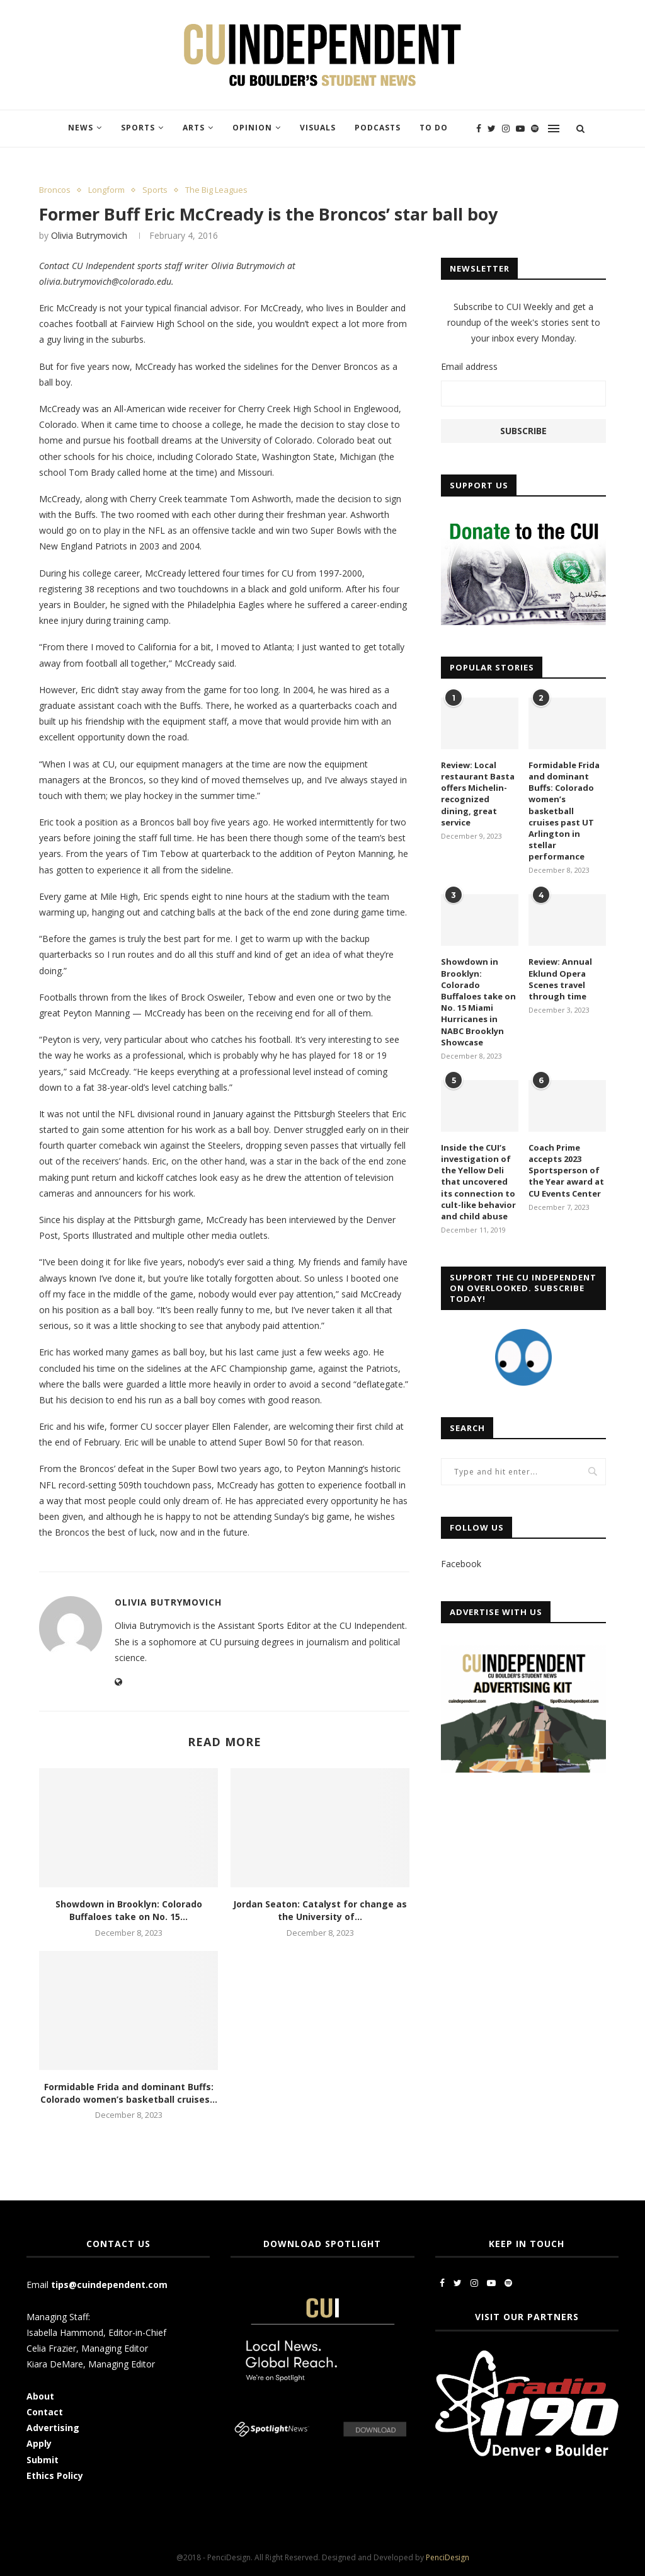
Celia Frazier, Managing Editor (87, 2348)
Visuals (318, 127)
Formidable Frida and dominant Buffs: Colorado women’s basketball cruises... (128, 2093)
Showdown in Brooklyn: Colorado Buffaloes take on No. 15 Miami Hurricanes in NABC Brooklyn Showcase (478, 1001)
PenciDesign (447, 2557)
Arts (194, 127)
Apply (40, 2443)
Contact (44, 2412)
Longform (106, 190)
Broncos (55, 190)
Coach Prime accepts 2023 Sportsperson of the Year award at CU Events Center (566, 1170)
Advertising (52, 2428)
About (40, 2396)
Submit (42, 2460)
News (80, 127)
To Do (434, 127)
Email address (469, 366)
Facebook (461, 1564)
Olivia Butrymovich (89, 235)
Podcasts (378, 127)
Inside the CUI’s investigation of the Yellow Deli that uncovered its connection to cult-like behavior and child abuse (478, 1182)
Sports (138, 127)
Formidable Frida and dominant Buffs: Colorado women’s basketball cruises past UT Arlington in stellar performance (564, 811)
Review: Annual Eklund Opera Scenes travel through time (560, 979)
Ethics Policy (54, 2475)
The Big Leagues (216, 190)
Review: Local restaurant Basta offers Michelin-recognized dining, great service (478, 793)
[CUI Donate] (523, 521)
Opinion (252, 127)
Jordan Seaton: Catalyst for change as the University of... (320, 1910)
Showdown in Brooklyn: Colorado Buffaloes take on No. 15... (128, 1910)
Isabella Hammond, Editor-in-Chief (96, 2332)
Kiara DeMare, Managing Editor (90, 2364)
